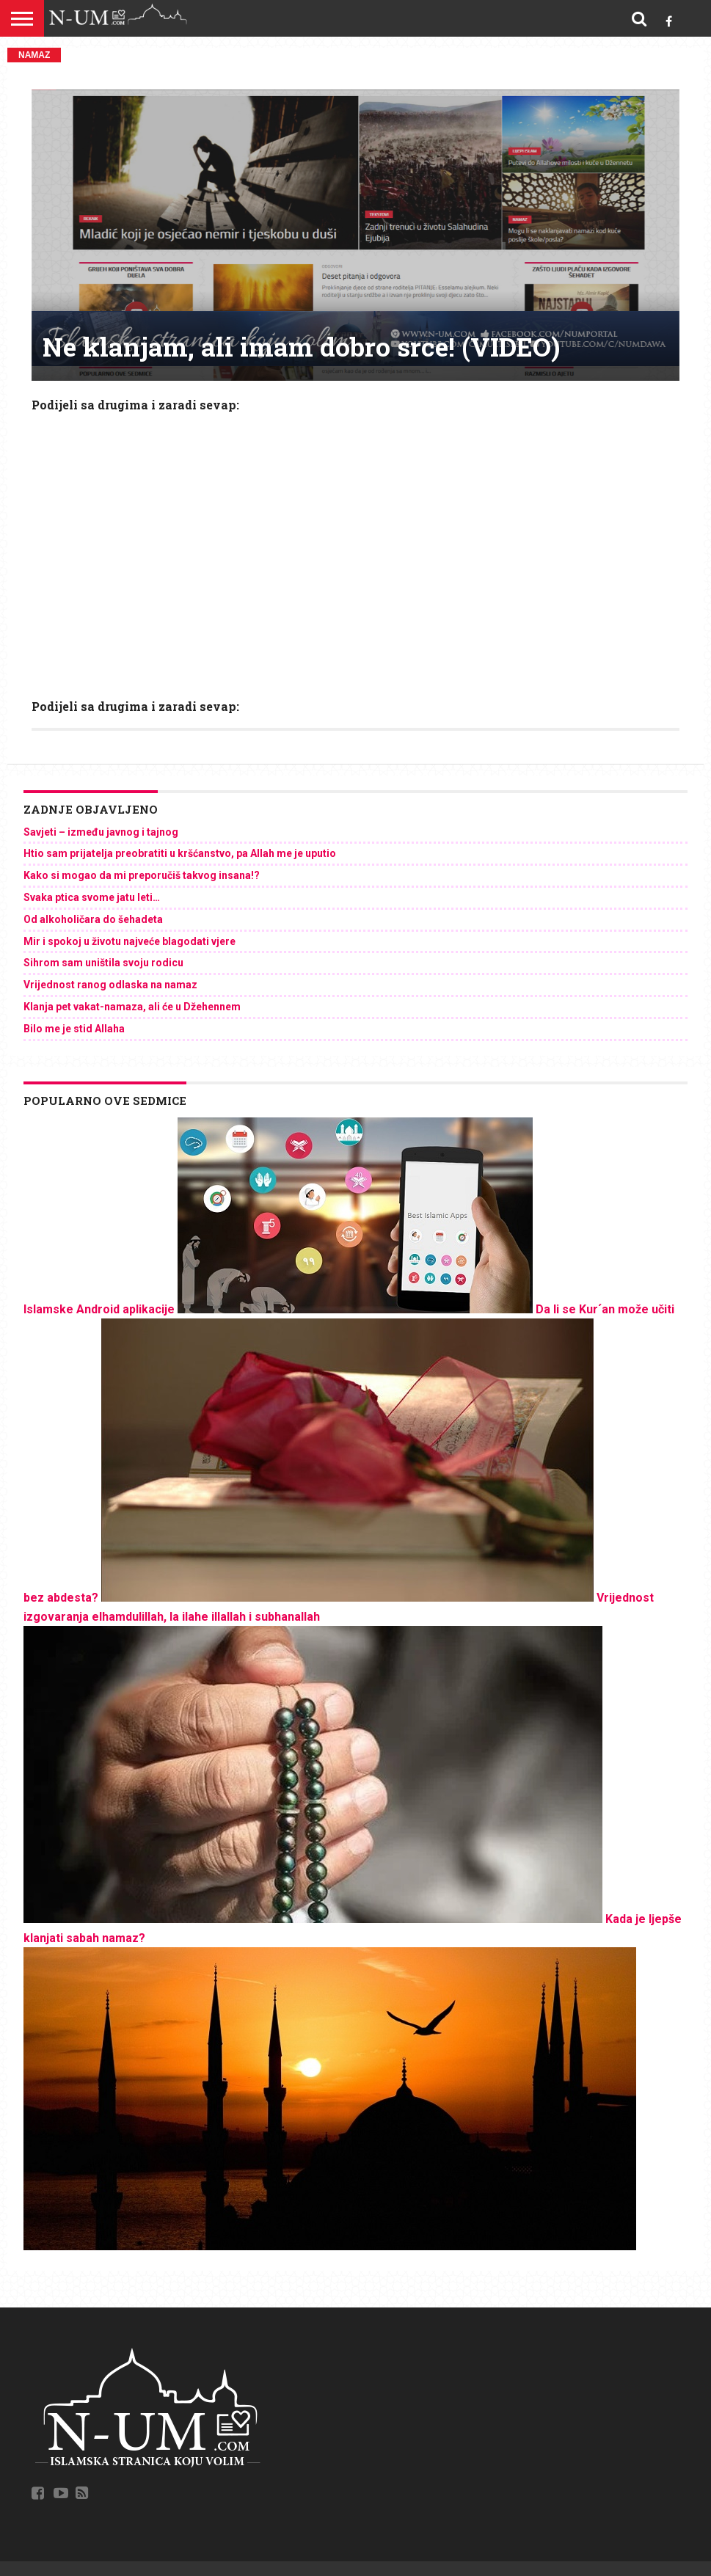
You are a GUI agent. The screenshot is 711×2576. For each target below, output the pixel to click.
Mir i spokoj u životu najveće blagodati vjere (129, 941)
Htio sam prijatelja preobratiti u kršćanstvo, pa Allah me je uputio (179, 853)
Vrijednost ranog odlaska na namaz (110, 984)
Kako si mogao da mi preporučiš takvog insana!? (141, 875)
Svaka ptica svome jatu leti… (91, 897)
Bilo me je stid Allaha (74, 1029)
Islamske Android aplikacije (99, 1309)
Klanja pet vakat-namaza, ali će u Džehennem (132, 1006)
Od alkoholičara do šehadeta (93, 919)
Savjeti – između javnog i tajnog (100, 832)
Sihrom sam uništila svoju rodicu (103, 962)
